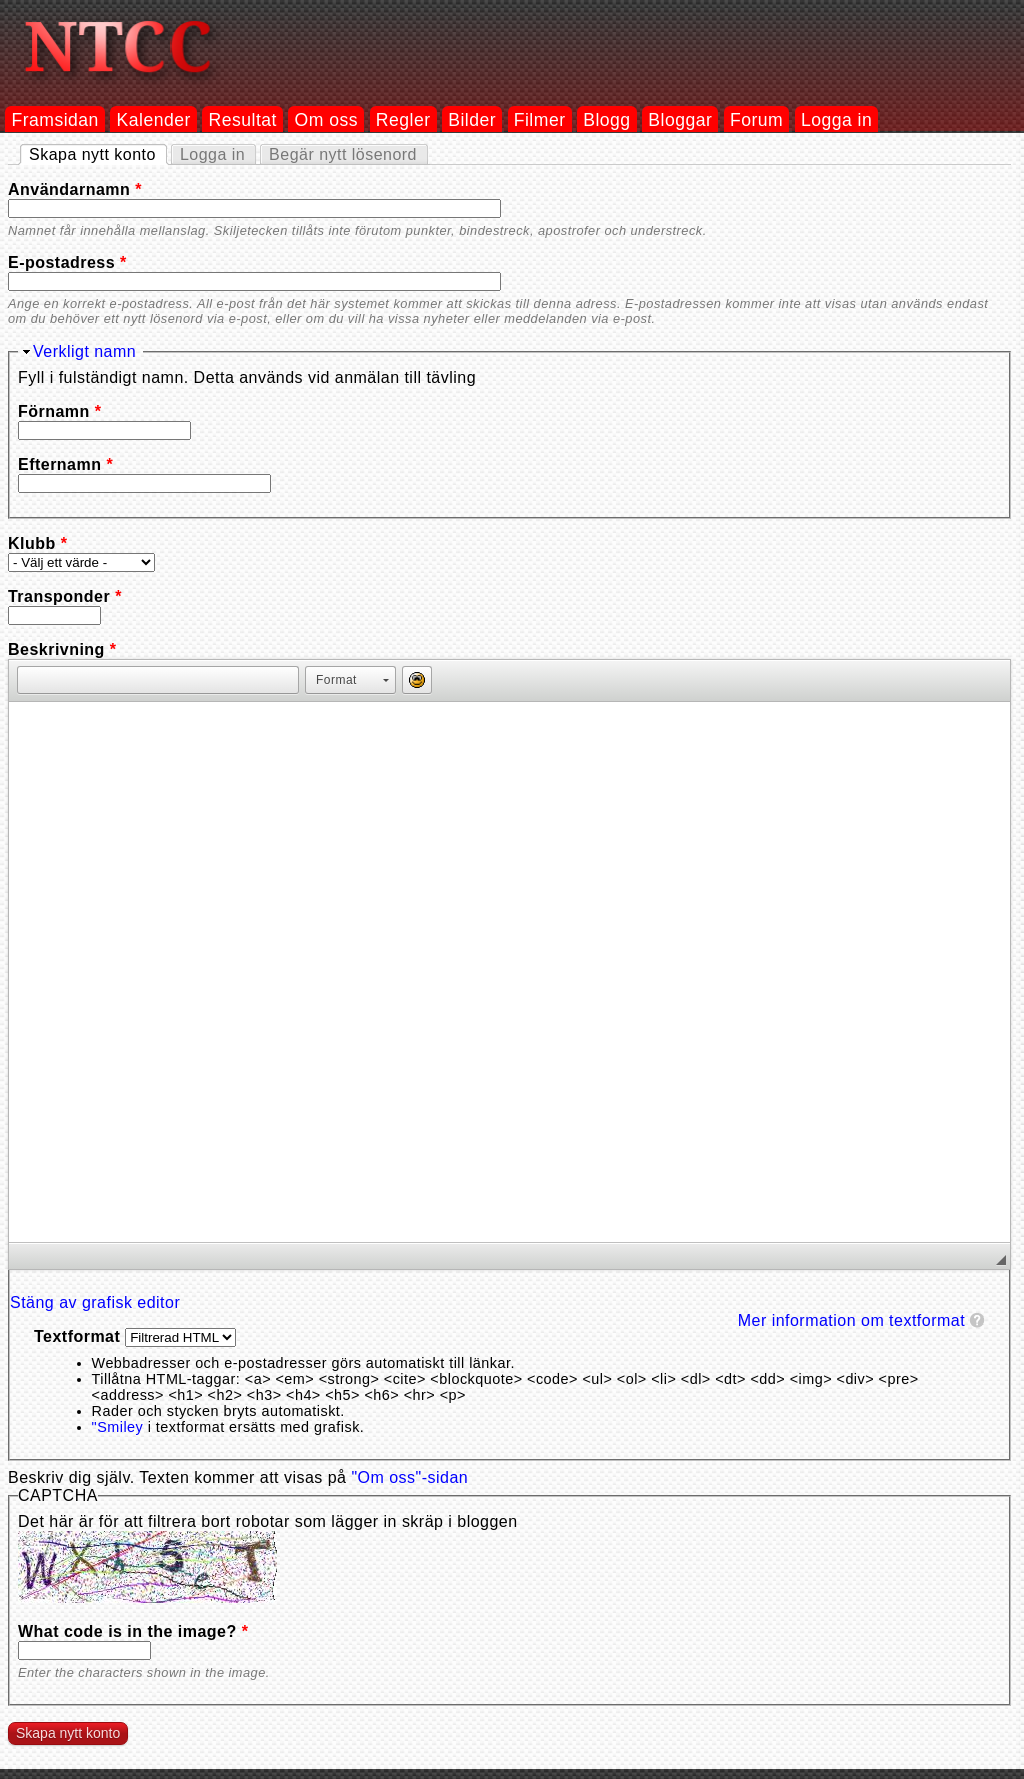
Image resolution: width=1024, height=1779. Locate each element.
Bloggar (680, 120)
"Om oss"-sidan (409, 1477)
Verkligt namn (84, 351)
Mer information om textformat (851, 1320)
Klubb (37, 543)
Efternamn (65, 464)
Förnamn (59, 411)
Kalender (154, 120)
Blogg (606, 120)
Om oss (327, 120)
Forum (756, 120)
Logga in (836, 120)
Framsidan (54, 120)
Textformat (79, 1336)
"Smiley (118, 1427)
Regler (403, 120)
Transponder (65, 596)
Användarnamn (75, 189)
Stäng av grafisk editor (95, 1302)
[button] (32, 680)
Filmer (540, 120)
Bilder (472, 120)
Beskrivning (62, 649)
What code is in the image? (133, 1631)
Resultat (243, 120)
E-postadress (67, 262)
